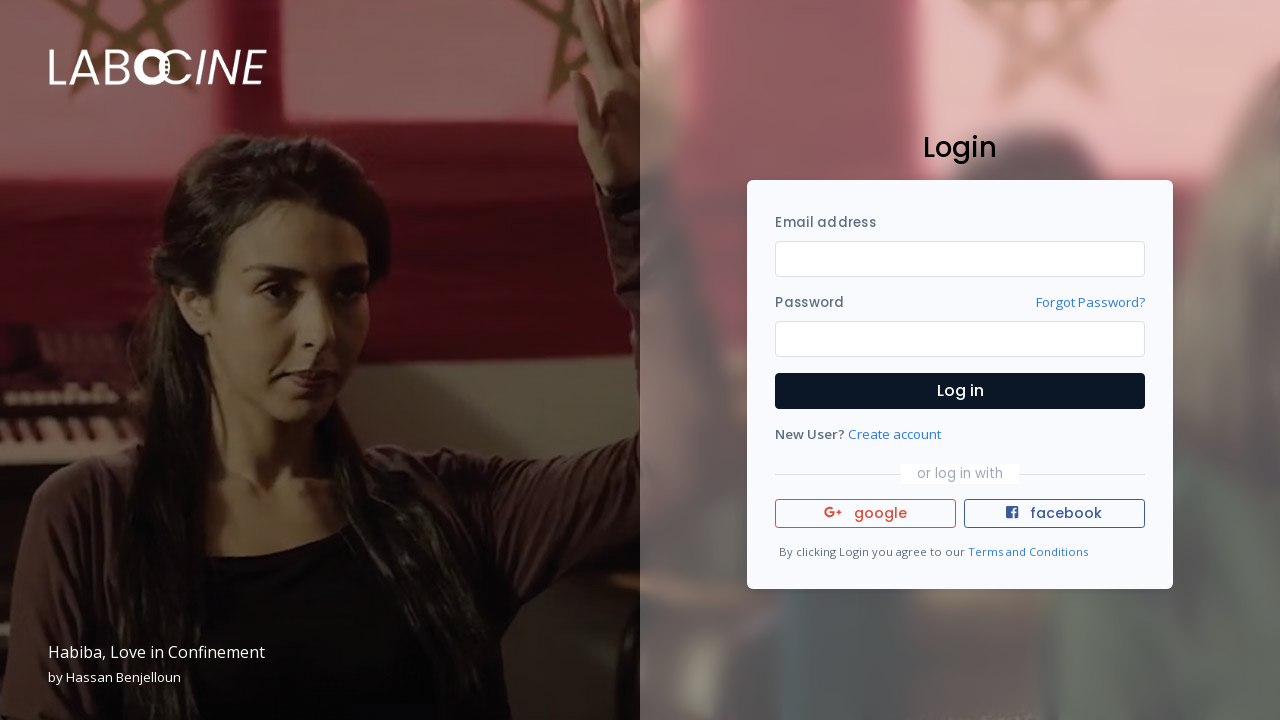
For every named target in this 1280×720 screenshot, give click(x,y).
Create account (894, 434)
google (865, 513)
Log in (960, 390)
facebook (1054, 513)
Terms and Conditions (1028, 551)
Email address (825, 222)
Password (809, 302)
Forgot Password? (1090, 302)
